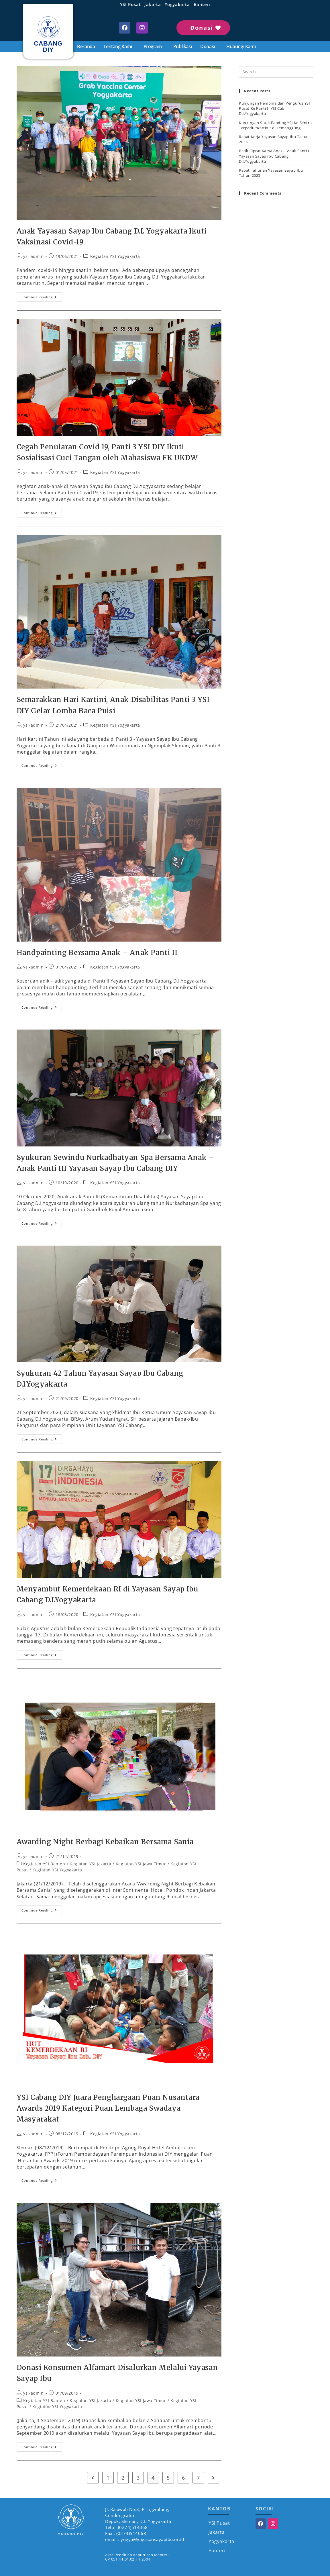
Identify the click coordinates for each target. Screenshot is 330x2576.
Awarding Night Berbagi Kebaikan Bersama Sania (105, 1841)
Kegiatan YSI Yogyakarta (115, 256)
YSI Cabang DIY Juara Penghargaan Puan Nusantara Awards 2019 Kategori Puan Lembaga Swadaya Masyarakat (108, 2108)
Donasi (209, 46)
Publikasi (182, 46)
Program (154, 46)
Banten (202, 4)
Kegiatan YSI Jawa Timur (141, 1864)
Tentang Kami (119, 46)
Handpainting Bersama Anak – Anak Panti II (97, 952)
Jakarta (152, 4)
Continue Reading (41, 295)
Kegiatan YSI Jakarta (90, 1864)
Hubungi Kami (241, 46)
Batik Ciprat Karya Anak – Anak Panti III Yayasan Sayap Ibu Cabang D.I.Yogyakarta (275, 156)
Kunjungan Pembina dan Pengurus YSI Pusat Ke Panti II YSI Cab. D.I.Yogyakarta (274, 108)
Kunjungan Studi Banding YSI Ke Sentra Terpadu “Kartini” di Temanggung (275, 125)
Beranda (86, 46)
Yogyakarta (177, 4)
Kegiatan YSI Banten (44, 1864)
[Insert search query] (276, 72)
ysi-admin (33, 256)
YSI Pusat (130, 4)
